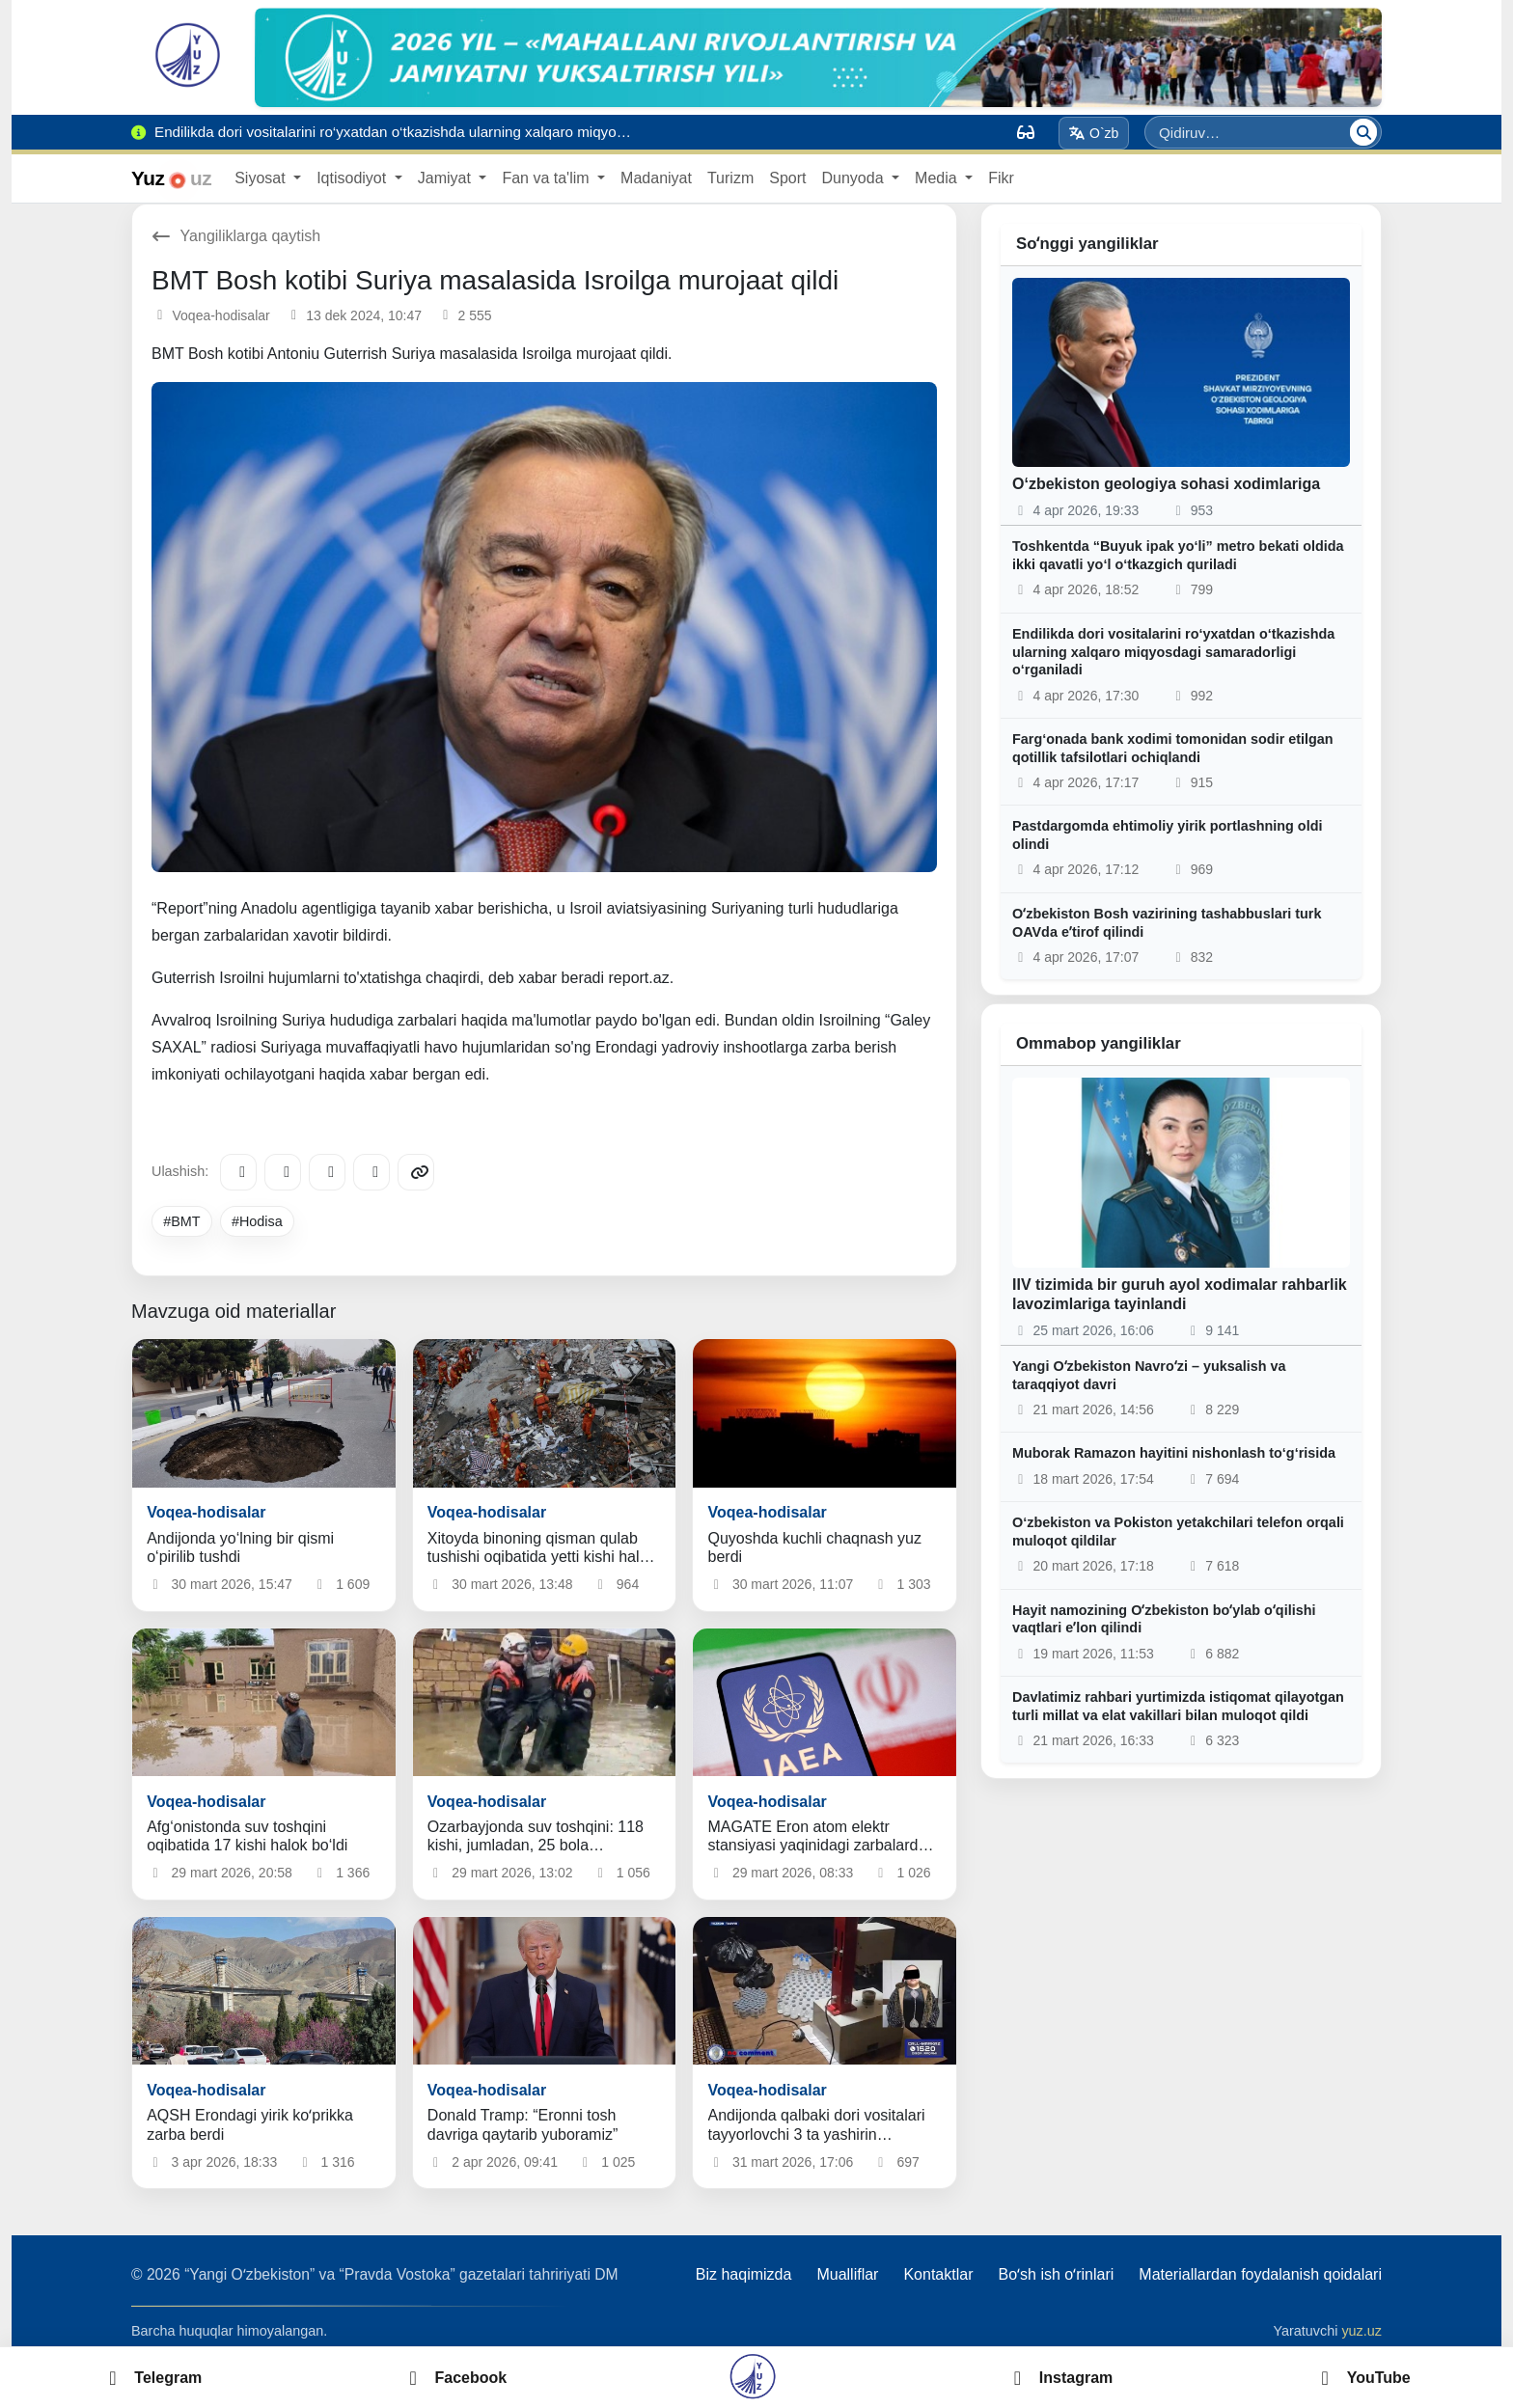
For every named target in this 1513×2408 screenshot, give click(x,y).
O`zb (1094, 133)
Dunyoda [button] (854, 178)
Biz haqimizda (744, 2274)
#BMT (181, 1221)
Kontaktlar (938, 2274)
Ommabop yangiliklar (1098, 1043)
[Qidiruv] (1363, 132)
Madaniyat (656, 178)
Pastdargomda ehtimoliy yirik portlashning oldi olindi (1167, 835)
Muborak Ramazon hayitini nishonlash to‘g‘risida (1173, 1453)
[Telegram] (238, 1172)
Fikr (1001, 178)
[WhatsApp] (371, 1172)
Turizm (730, 178)
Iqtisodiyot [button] (353, 178)
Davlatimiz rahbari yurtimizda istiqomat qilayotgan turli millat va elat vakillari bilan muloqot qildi (1178, 1706)
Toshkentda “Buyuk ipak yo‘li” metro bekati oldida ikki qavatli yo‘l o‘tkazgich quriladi (1178, 555)
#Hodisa (257, 1221)
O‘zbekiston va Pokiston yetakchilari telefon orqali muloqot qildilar (1178, 1531)
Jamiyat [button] (447, 178)
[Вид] (1025, 132)
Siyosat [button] (261, 178)
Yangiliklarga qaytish (235, 236)
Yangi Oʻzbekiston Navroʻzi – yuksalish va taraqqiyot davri (1149, 1375)
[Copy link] (416, 1172)
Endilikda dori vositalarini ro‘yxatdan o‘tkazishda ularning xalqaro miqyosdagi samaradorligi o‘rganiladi (1173, 651)
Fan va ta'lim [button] (547, 178)
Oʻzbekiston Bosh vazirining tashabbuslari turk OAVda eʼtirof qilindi (1166, 923)
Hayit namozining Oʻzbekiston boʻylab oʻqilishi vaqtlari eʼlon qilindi (1163, 1619)
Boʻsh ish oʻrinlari (1056, 2274)
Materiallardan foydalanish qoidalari (1260, 2274)
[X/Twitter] (327, 1172)
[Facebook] (282, 1172)
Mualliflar (847, 2274)
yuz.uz (1361, 2331)
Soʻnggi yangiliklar (1087, 243)
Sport (787, 178)
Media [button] (938, 178)
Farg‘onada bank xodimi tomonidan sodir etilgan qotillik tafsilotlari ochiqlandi (1173, 748)
